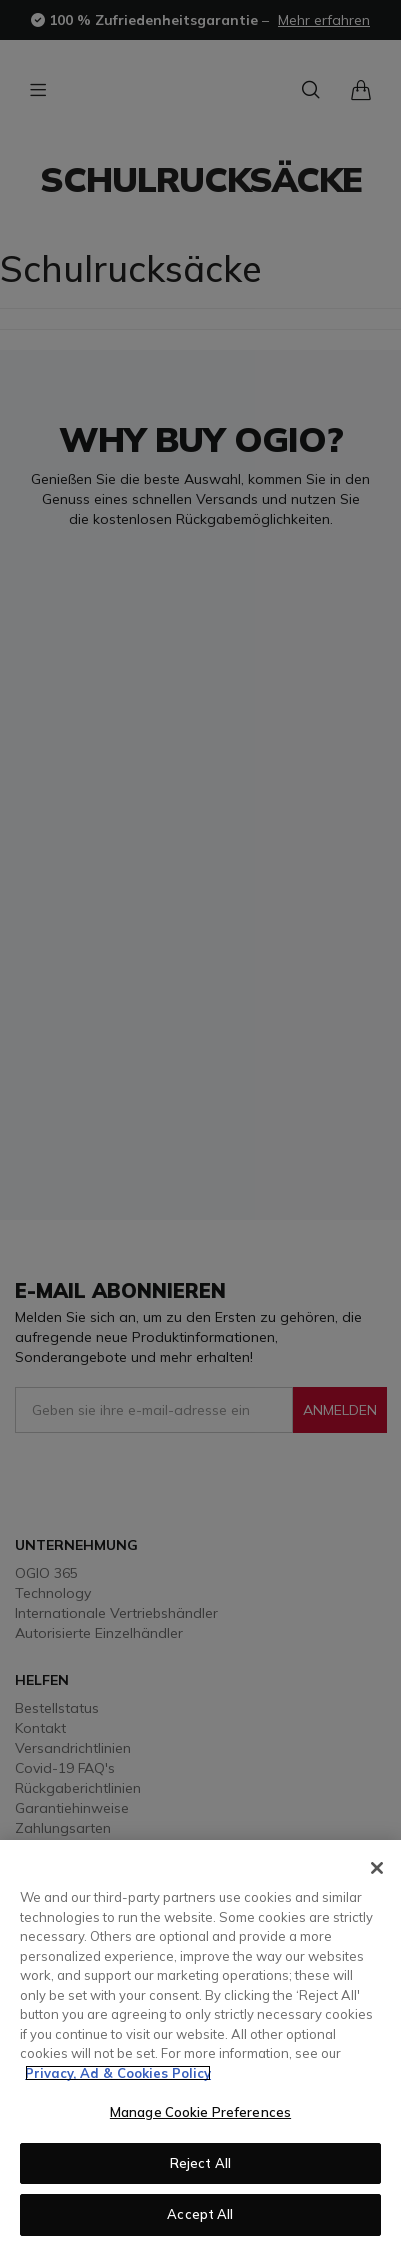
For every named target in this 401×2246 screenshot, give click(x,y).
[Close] (377, 1868)
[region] (200, 2043)
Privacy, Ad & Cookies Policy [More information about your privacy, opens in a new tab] (118, 2073)
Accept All (200, 2214)
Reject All (200, 2163)
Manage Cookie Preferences (200, 2112)
